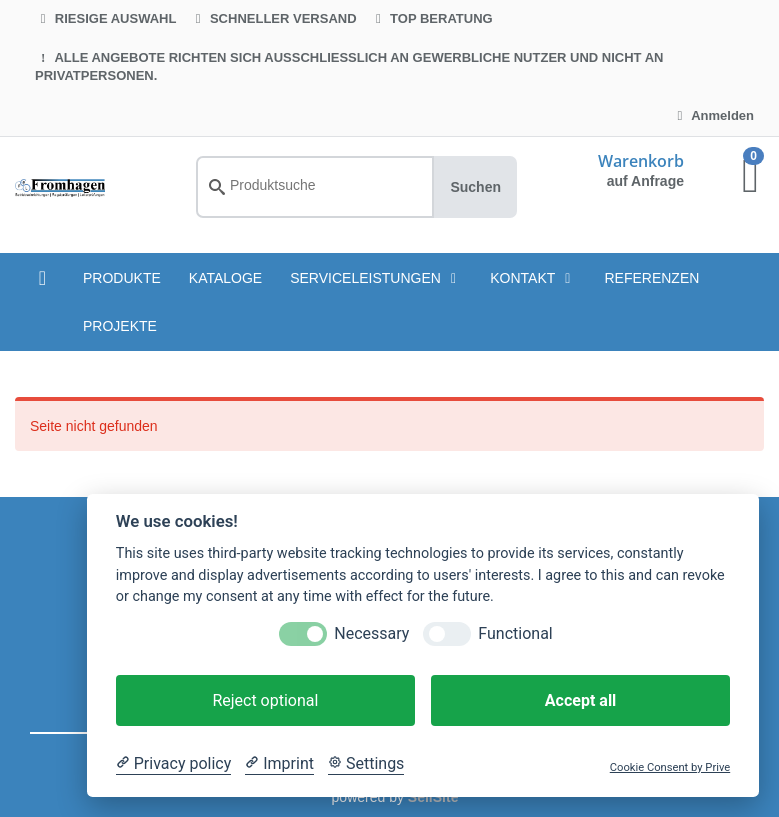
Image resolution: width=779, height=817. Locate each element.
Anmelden (713, 115)
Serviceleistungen (376, 278)
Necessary (371, 633)
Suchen (475, 187)
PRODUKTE (122, 278)
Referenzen (651, 278)
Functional (515, 633)
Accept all (580, 700)
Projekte (120, 326)
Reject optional (265, 700)
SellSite (433, 797)
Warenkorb (641, 161)
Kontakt (533, 278)
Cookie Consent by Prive (670, 767)
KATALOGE (225, 278)
